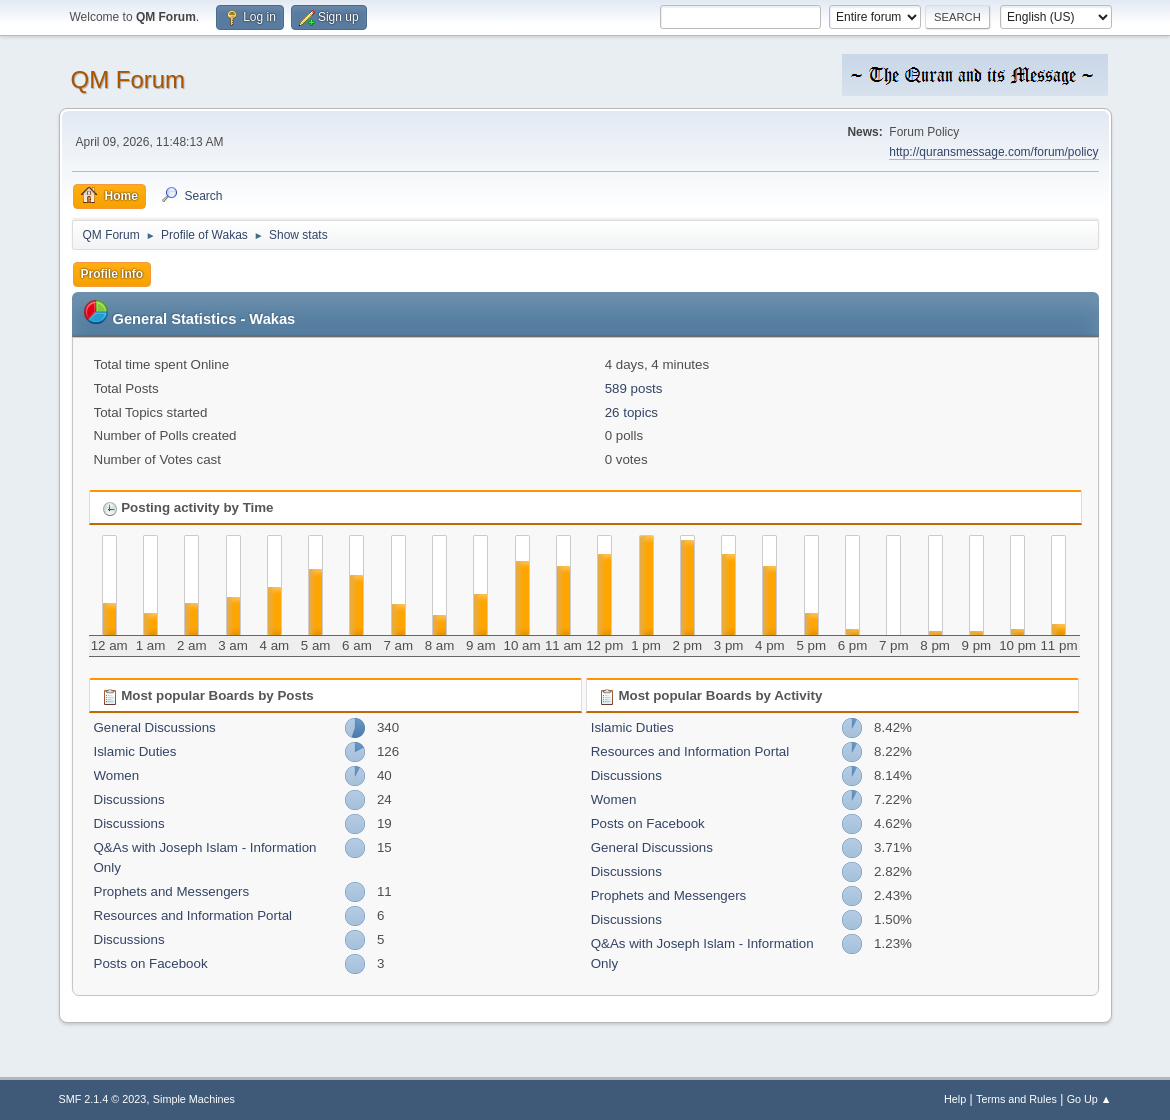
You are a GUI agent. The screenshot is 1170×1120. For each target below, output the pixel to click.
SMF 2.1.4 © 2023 (103, 1099)
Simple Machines (194, 1099)
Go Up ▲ (1089, 1099)
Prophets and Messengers (172, 891)
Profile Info (112, 274)
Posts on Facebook (151, 963)
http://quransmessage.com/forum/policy (993, 152)
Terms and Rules (1016, 1099)
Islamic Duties (135, 751)
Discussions (129, 799)
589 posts (634, 388)
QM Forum (128, 79)
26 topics (631, 412)
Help (955, 1099)
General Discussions (155, 727)
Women (117, 775)
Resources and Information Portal (193, 915)
